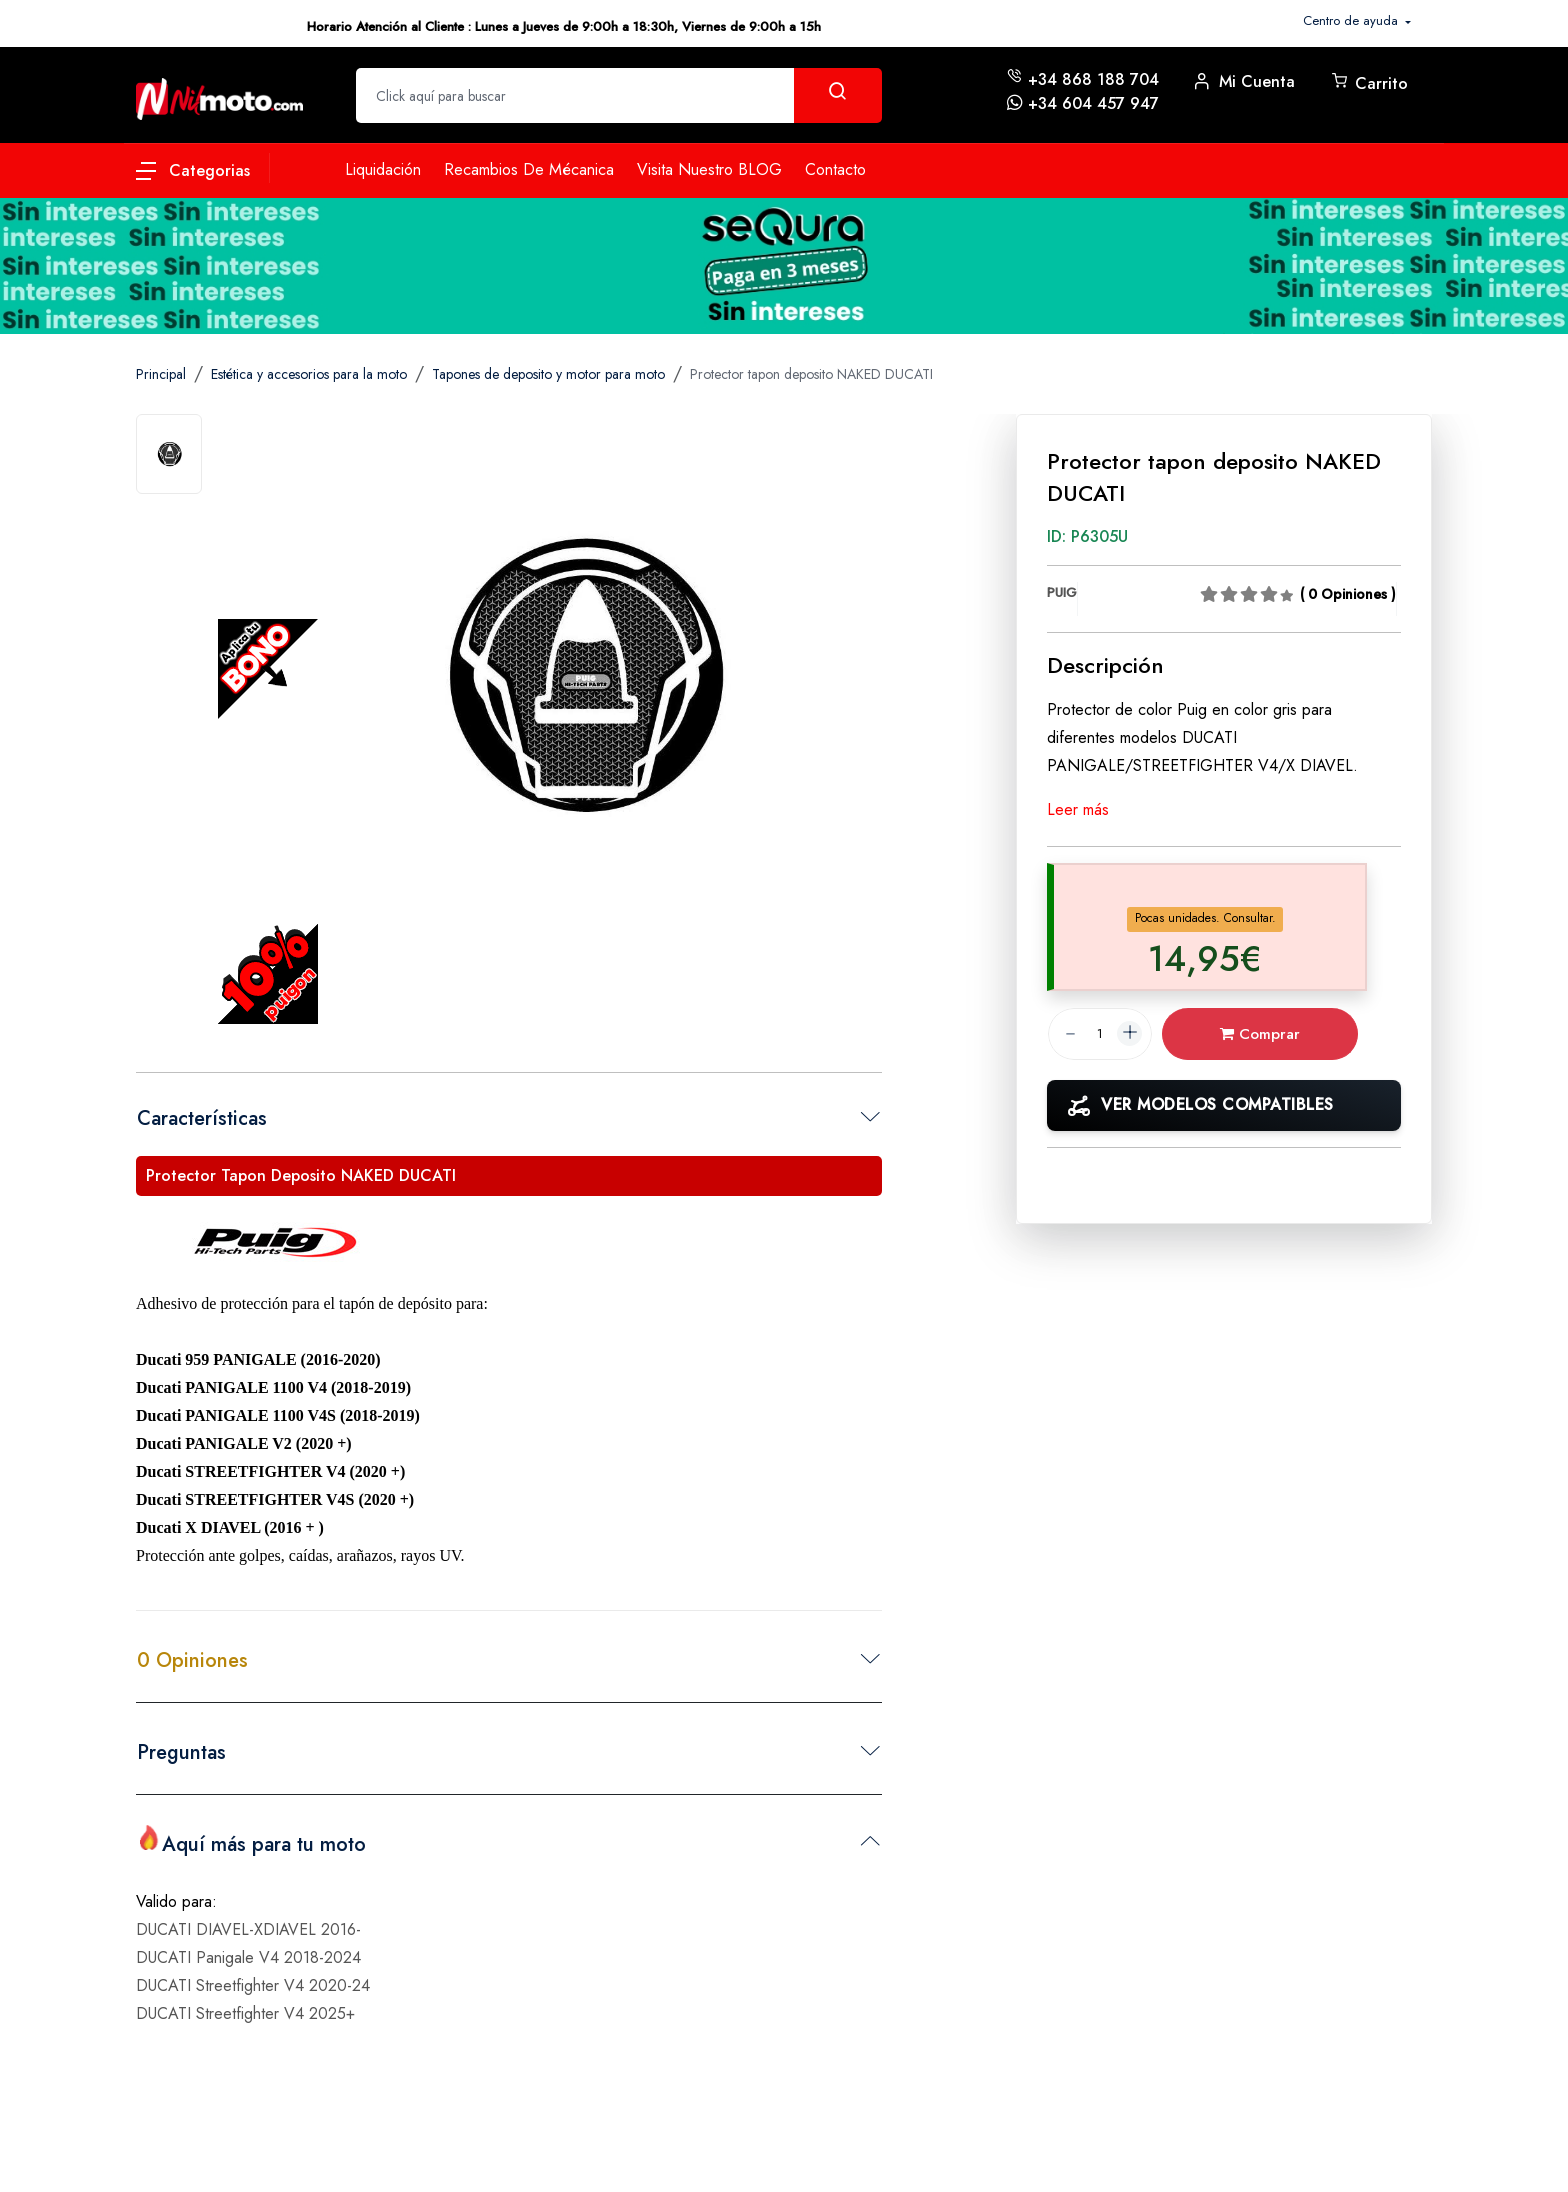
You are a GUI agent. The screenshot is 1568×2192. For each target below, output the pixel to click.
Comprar (1273, 1034)
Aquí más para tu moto (251, 1842)
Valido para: (176, 1895)
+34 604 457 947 (1093, 103)
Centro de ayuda (1352, 20)
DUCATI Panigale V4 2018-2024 (248, 1951)
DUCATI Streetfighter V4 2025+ (245, 2007)
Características (202, 1118)
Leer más (1078, 809)
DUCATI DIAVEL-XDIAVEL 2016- (248, 1923)
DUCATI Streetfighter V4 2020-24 (253, 1979)
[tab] (169, 454)
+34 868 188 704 (1093, 79)
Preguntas (181, 1752)
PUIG (1062, 592)
